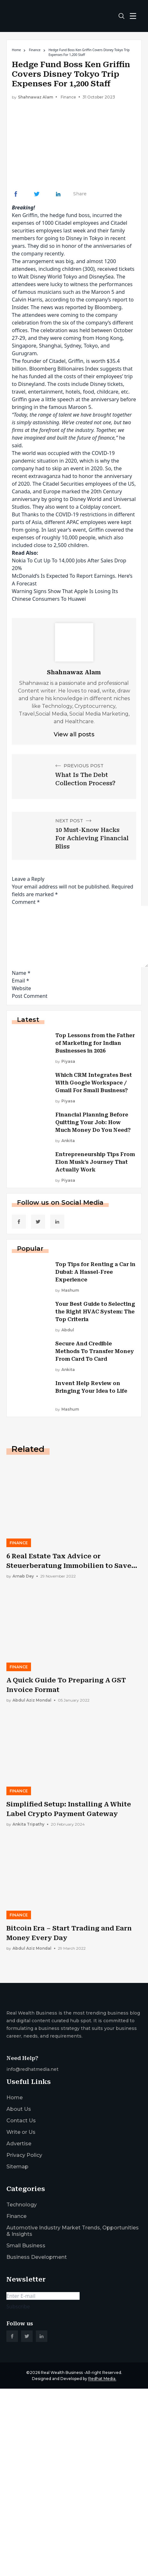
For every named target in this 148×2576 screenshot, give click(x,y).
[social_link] (19, 1222)
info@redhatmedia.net (32, 2069)
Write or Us (20, 2132)
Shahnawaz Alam (35, 97)
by (65, 1061)
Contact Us (21, 2121)
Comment (26, 901)
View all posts (74, 734)
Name (21, 972)
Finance (34, 50)
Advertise (18, 2144)
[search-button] (121, 16)
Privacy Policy (24, 2155)
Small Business (25, 2246)
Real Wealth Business (62, 2372)
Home (16, 50)
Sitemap (17, 2167)
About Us (18, 2109)
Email (20, 980)
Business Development (36, 2257)
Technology (21, 2205)
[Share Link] (15, 194)
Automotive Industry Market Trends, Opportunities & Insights (72, 2231)
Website (21, 988)
